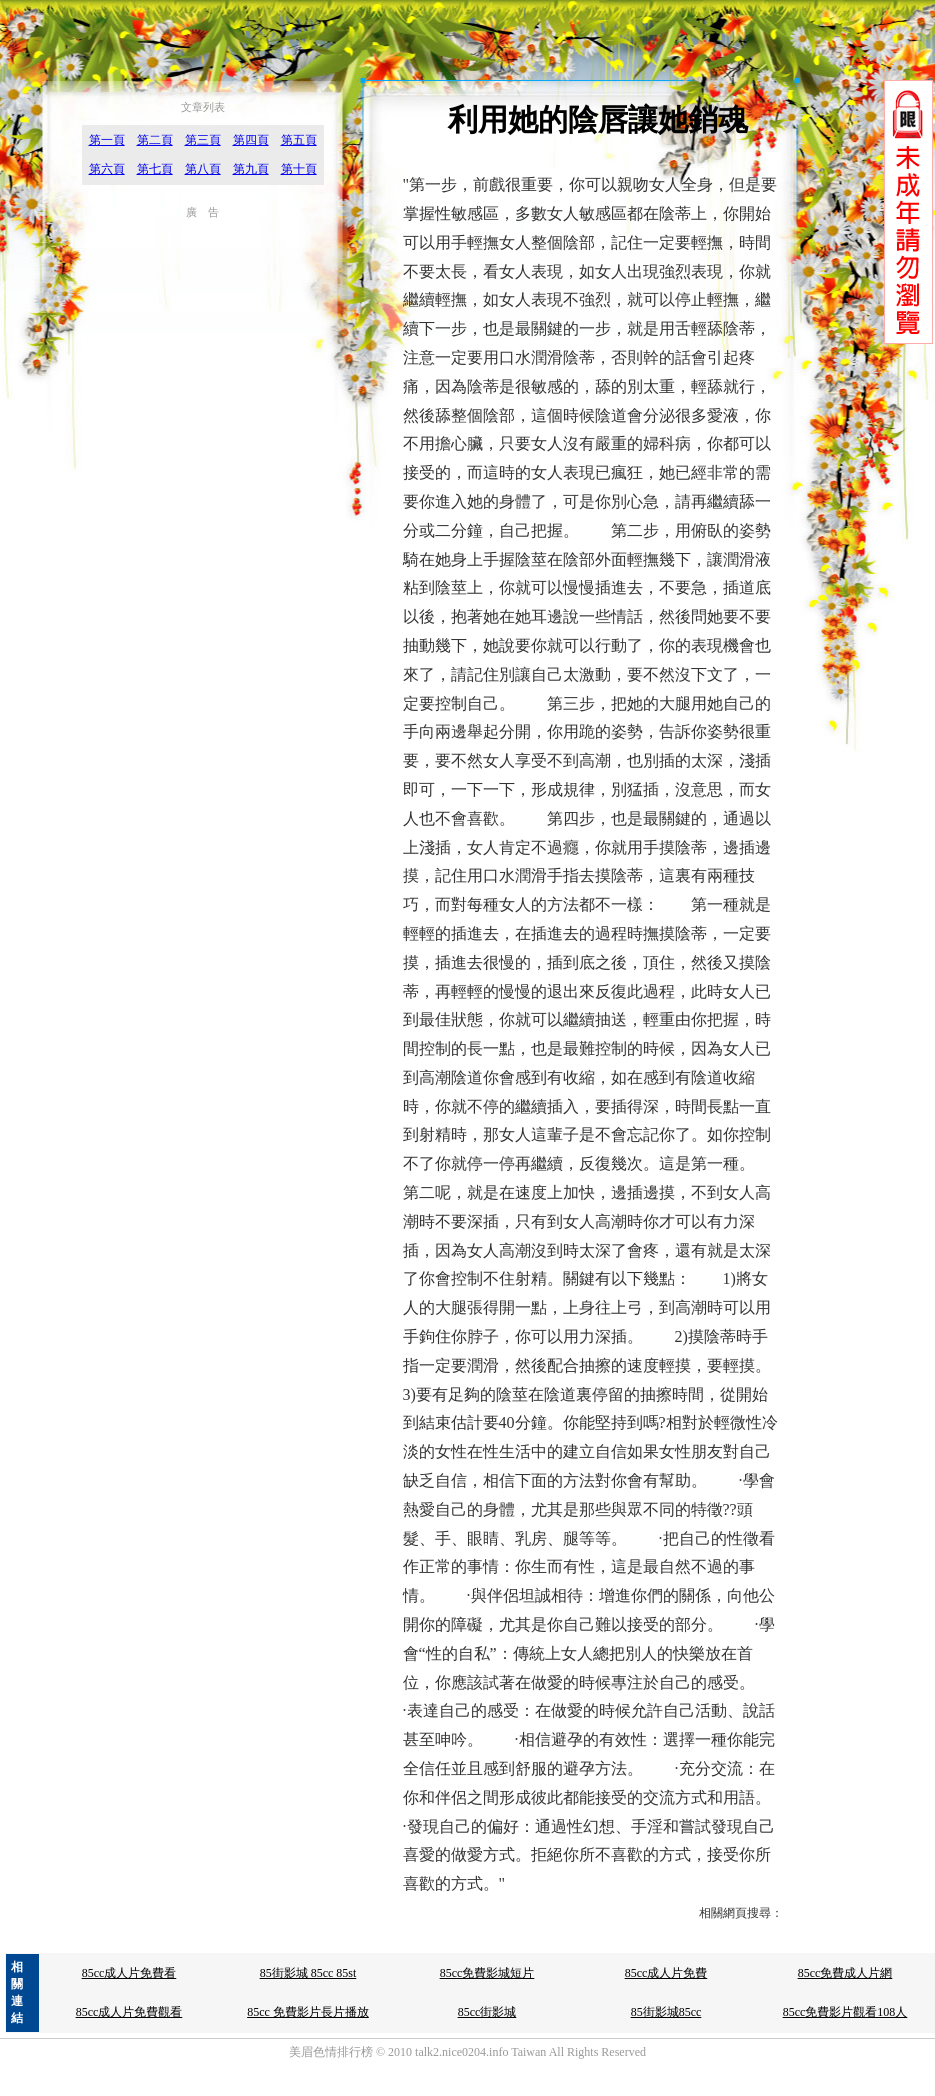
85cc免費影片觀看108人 (845, 2012)
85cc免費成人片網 (845, 1973)
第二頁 (155, 140)
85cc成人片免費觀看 (129, 2012)
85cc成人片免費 (666, 1973)
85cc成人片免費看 (129, 1973)
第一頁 (107, 140)
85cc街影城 (487, 2012)
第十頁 (299, 169)
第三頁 (203, 140)
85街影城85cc (666, 2012)
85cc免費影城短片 (487, 1973)
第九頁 (251, 169)
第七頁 (155, 169)
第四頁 (251, 140)
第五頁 (299, 140)
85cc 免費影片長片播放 (308, 2012)
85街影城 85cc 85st (308, 1973)
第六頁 (107, 169)
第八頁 (203, 169)
